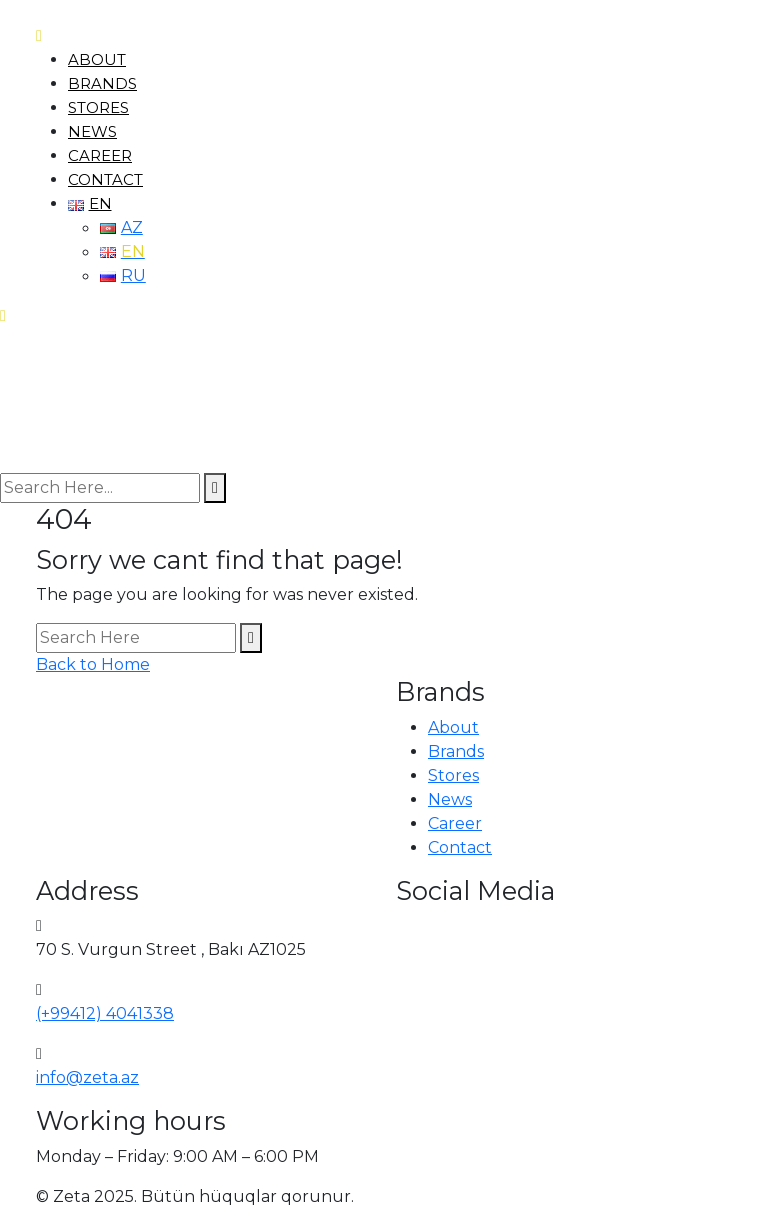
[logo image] (72, 399)
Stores (98, 107)
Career (100, 155)
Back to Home (93, 664)
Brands (102, 83)
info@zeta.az (87, 1077)
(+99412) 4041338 (105, 1013)
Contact (105, 179)
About (97, 59)
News (92, 131)
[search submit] (215, 488)
